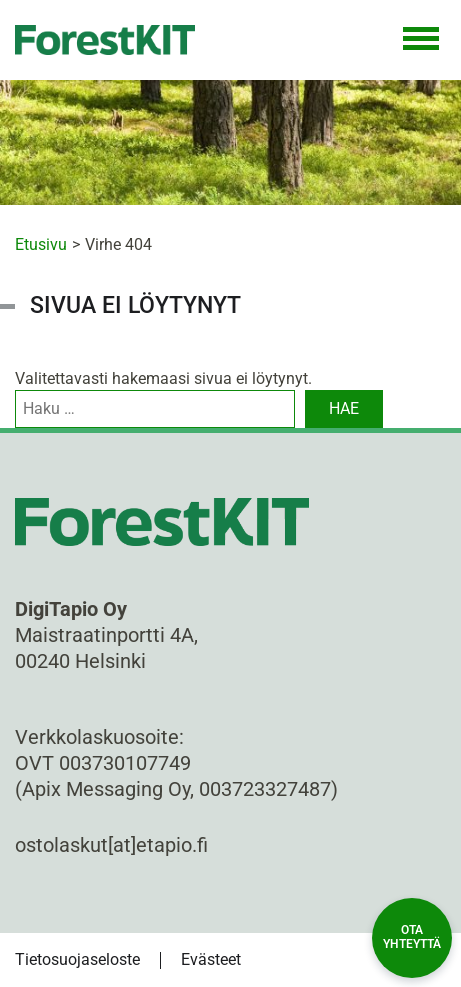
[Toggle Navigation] (421, 40)
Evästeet (211, 959)
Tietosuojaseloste (77, 959)
